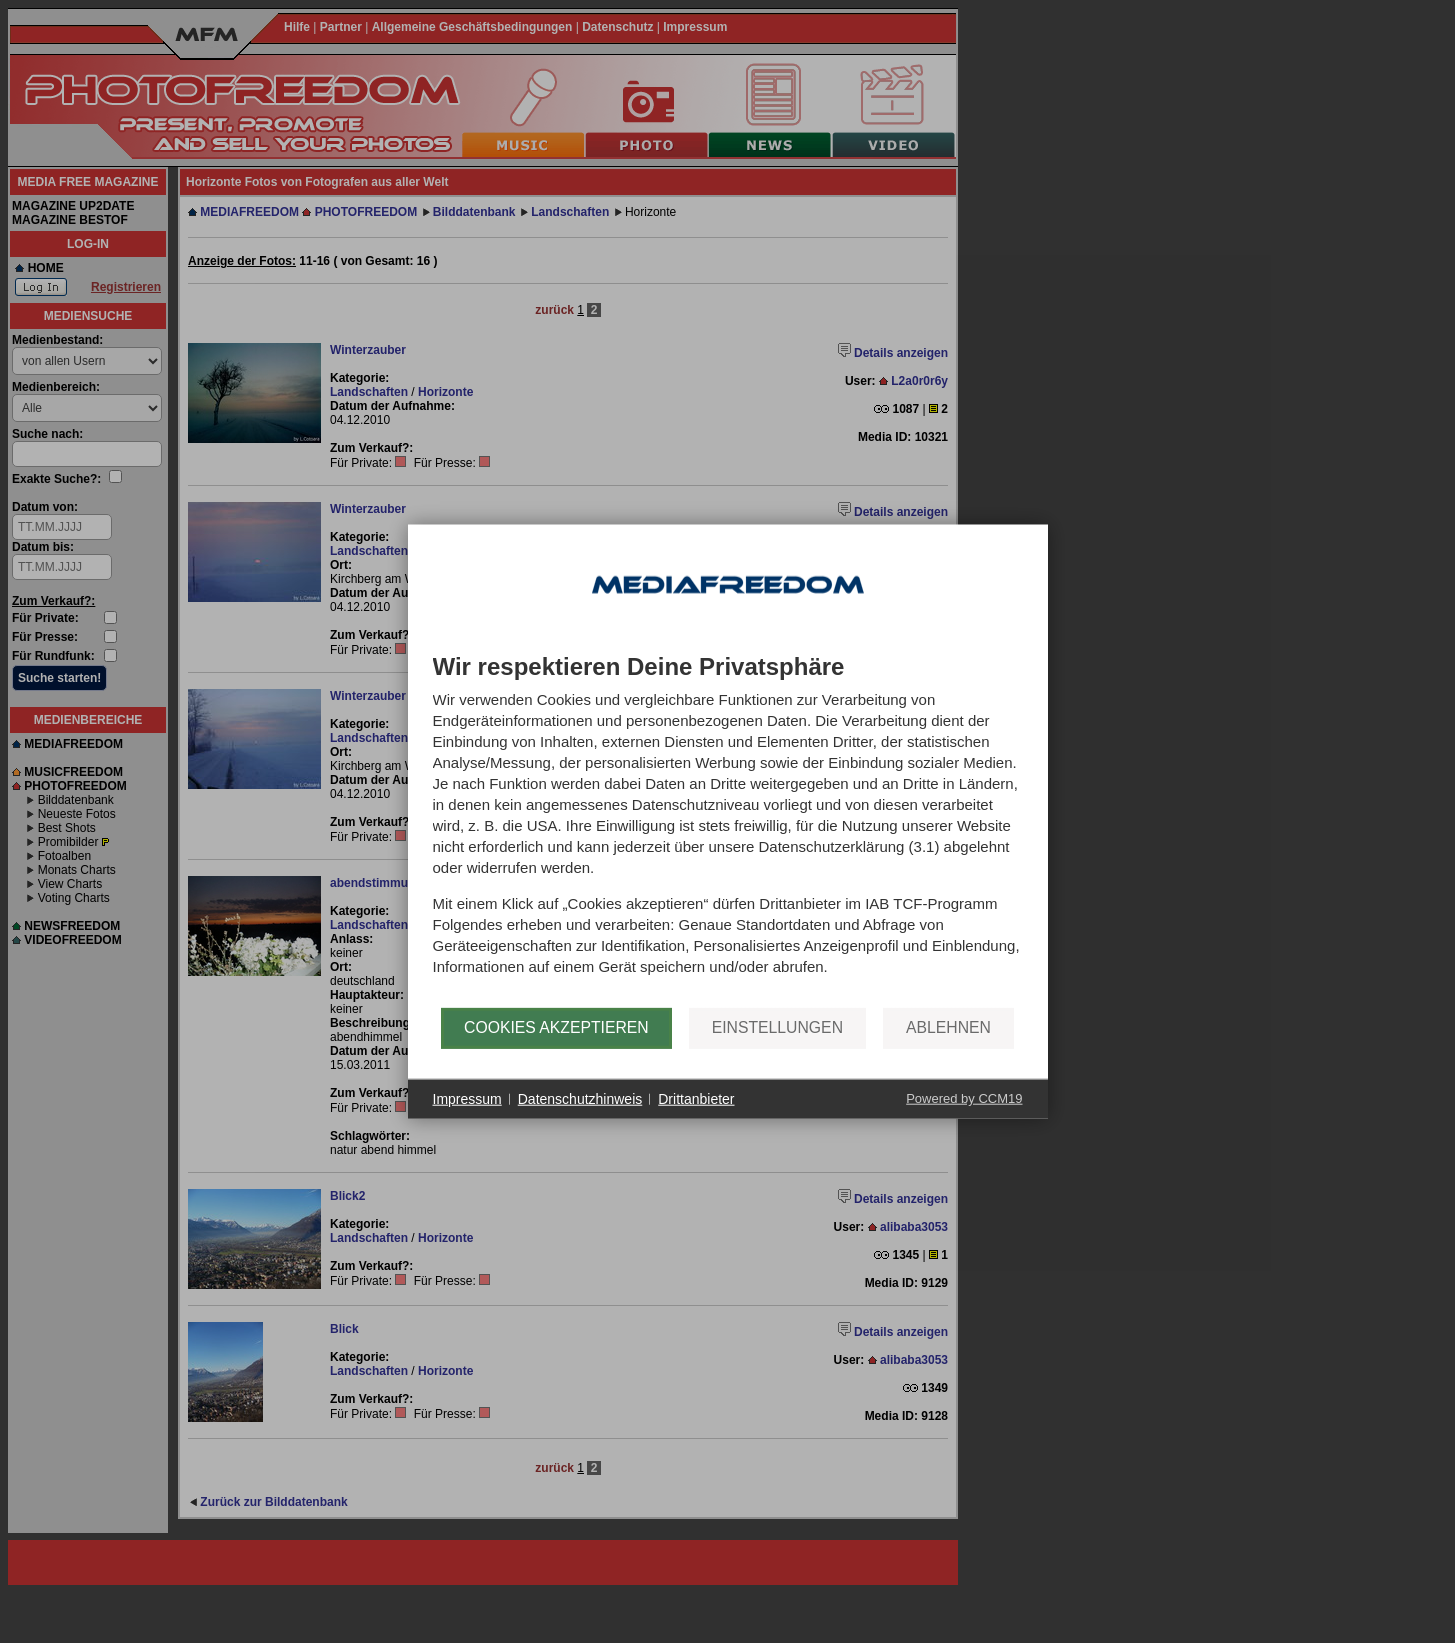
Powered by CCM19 (964, 1098)
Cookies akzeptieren (556, 1027)
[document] (728, 830)
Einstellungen (777, 1027)
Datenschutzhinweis (580, 1098)
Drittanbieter (696, 1098)
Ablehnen (948, 1027)
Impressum (467, 1098)
